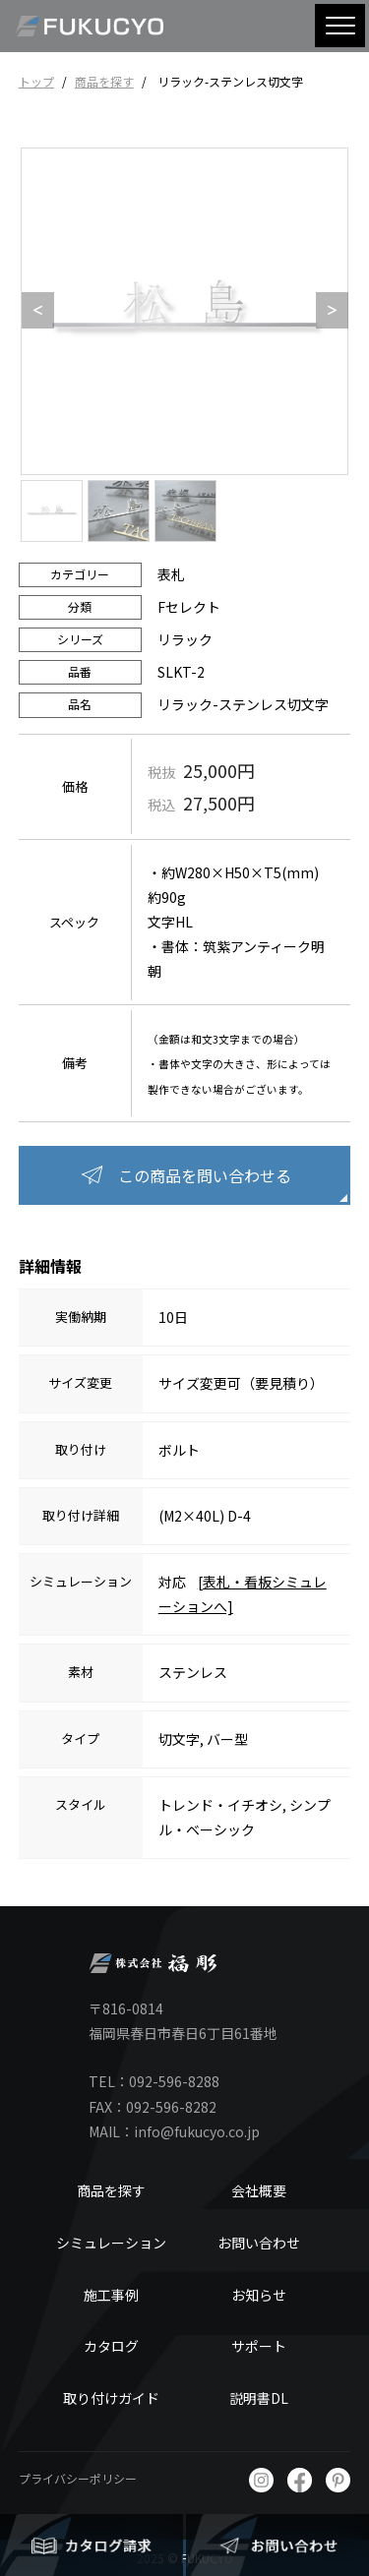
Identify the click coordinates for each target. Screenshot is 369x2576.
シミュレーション (111, 2242)
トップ (36, 81)
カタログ (111, 2346)
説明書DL (258, 2398)
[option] (184, 311)
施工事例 (111, 2295)
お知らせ (258, 2295)
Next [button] (326, 311)
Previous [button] (31, 311)
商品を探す (104, 81)
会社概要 (258, 2190)
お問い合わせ (258, 2242)
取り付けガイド (111, 2398)
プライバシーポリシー (78, 2478)
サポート (258, 2346)
